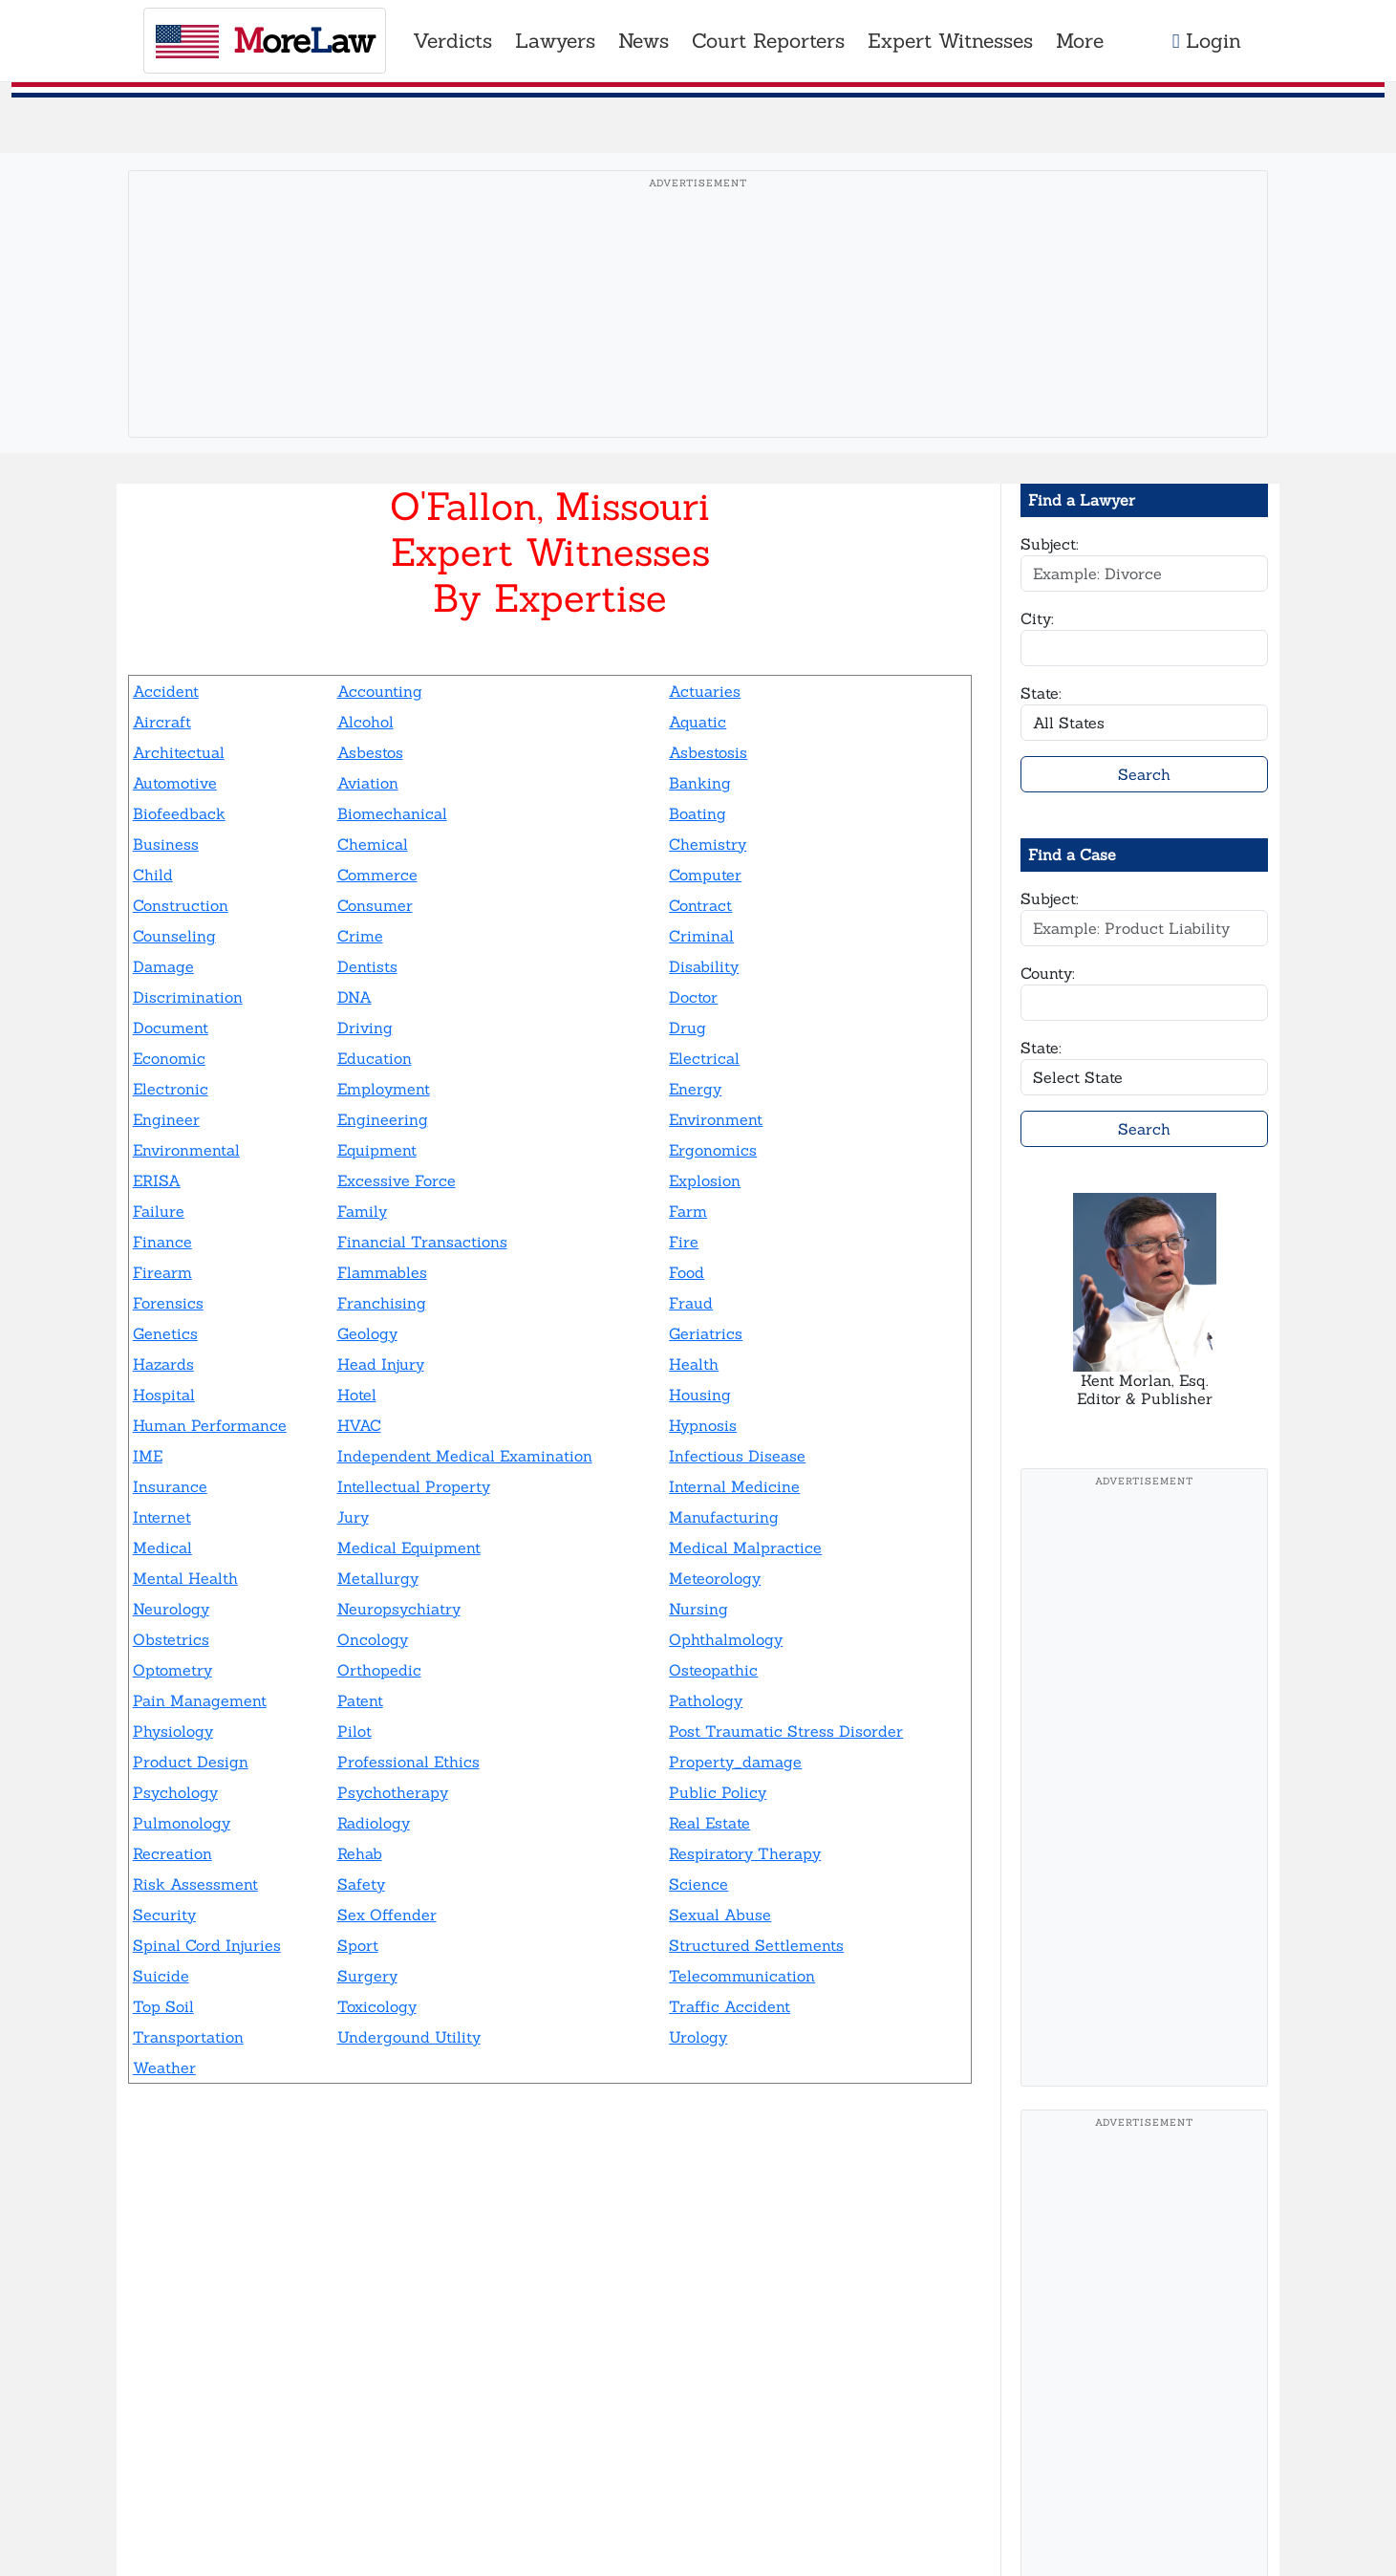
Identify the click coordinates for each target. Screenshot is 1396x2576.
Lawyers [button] (555, 41)
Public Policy (717, 1792)
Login (1207, 41)
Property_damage (735, 1761)
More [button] (1080, 41)
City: (1037, 618)
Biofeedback (179, 813)
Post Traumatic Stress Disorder (786, 1731)
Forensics (168, 1302)
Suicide (161, 1975)
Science (698, 1884)
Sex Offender (387, 1914)
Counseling (174, 935)
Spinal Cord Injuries (207, 1945)
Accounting (379, 691)
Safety (361, 1884)
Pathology (705, 1700)
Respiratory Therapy (745, 1853)
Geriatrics (705, 1333)
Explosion (705, 1180)
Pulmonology (181, 1822)
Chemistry (707, 844)
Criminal (701, 935)
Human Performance (210, 1425)
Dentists (367, 966)
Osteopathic (713, 1669)
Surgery (367, 1975)
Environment (715, 1119)
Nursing (698, 1608)
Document (170, 1027)
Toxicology (377, 2006)
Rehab (359, 1853)
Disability (704, 966)
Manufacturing (724, 1516)
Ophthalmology (726, 1639)
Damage (163, 966)
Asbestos (370, 752)
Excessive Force (396, 1180)
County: (1047, 973)
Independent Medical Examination (464, 1455)
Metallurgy (378, 1578)
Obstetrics (171, 1639)
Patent (360, 1700)
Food (686, 1272)
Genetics (165, 1333)
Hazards (163, 1364)
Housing (700, 1394)
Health (694, 1364)
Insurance (170, 1486)
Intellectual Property (413, 1486)
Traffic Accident (729, 2006)
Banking (700, 782)
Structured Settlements (756, 1945)
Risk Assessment (195, 1884)
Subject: (1049, 543)
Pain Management (200, 1700)
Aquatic (697, 721)
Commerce (377, 874)
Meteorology (715, 1578)
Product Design (190, 1761)
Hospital (164, 1394)
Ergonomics (713, 1149)
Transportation (188, 2036)
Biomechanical (392, 813)
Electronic (170, 1088)
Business (166, 844)
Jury (353, 1516)
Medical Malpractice (745, 1547)
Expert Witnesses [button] (950, 41)
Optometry (172, 1669)
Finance (162, 1241)
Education (374, 1058)
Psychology (175, 1792)
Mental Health (185, 1578)
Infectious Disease (737, 1455)
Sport (357, 1945)
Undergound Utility (409, 2036)
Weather (164, 2067)
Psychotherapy (392, 1792)
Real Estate (709, 1822)
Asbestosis (708, 752)
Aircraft (162, 721)
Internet (162, 1516)
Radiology (373, 1822)
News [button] (643, 41)
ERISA (157, 1180)
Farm (688, 1211)
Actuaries (705, 691)
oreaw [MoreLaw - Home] (265, 40)
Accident (166, 691)
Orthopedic (379, 1669)
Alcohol (365, 721)
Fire (683, 1241)
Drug (687, 1027)
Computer (705, 874)
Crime (360, 935)
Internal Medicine (734, 1486)
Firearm (162, 1272)
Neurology (171, 1608)
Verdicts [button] (452, 41)
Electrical (704, 1058)
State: (1041, 693)
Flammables (382, 1272)
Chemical (372, 844)
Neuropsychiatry (399, 1608)
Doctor (693, 997)
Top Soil (163, 2006)
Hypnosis (703, 1425)
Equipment (377, 1149)
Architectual (179, 752)
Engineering (382, 1119)
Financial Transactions (422, 1241)
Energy (695, 1088)
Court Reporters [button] (768, 41)
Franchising (381, 1302)
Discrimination (188, 997)
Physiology (173, 1731)
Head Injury (380, 1364)
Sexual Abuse (720, 1914)
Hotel (356, 1394)
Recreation (172, 1853)
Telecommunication (742, 1975)
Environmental (186, 1149)
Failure (158, 1211)
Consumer (375, 905)
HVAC (359, 1425)
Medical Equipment (409, 1547)
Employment (383, 1088)
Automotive (175, 782)
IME (147, 1455)
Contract (700, 905)
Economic (169, 1058)
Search (1144, 774)
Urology (698, 2036)
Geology (367, 1333)
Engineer (166, 1119)
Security (164, 1914)
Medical (162, 1547)
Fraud (691, 1302)
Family (362, 1211)
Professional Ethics (408, 1761)
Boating (697, 813)
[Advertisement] (698, 333)
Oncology (372, 1639)
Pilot (354, 1731)
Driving (365, 1027)
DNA (354, 997)
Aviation (367, 782)
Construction (180, 905)
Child (153, 874)
